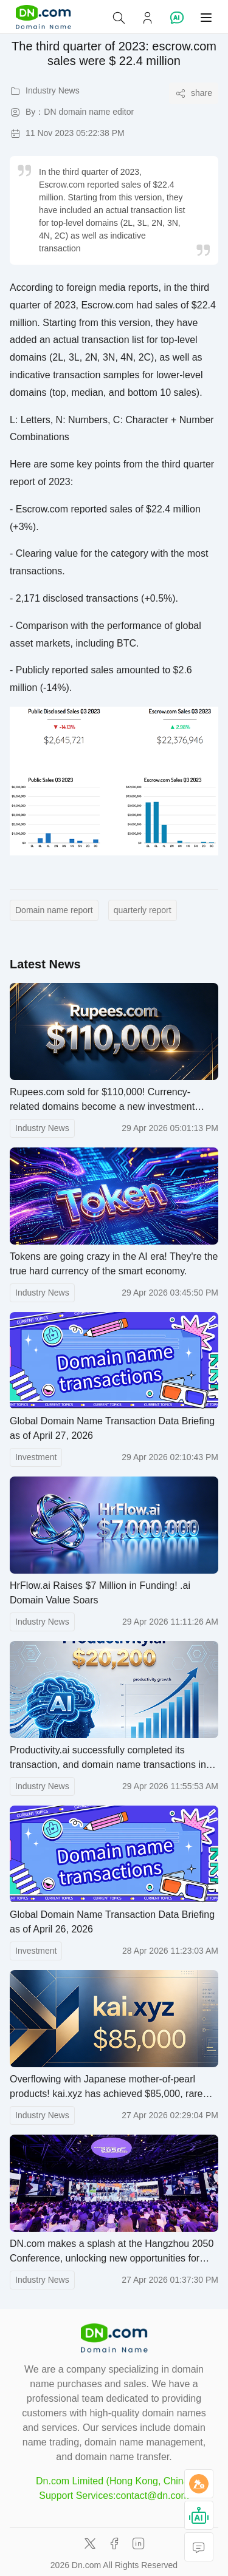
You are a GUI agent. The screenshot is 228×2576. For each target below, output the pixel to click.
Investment (36, 1457)
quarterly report (142, 910)
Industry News (42, 1128)
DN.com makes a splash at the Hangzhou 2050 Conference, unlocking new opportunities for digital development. (111, 2252)
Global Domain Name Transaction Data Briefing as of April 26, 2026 (112, 1921)
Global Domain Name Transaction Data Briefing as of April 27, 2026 (112, 1428)
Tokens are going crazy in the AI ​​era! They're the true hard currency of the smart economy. (114, 1263)
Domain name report (54, 910)
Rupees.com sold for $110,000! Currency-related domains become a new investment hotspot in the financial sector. (102, 1100)
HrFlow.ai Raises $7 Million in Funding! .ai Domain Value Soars (100, 1592)
